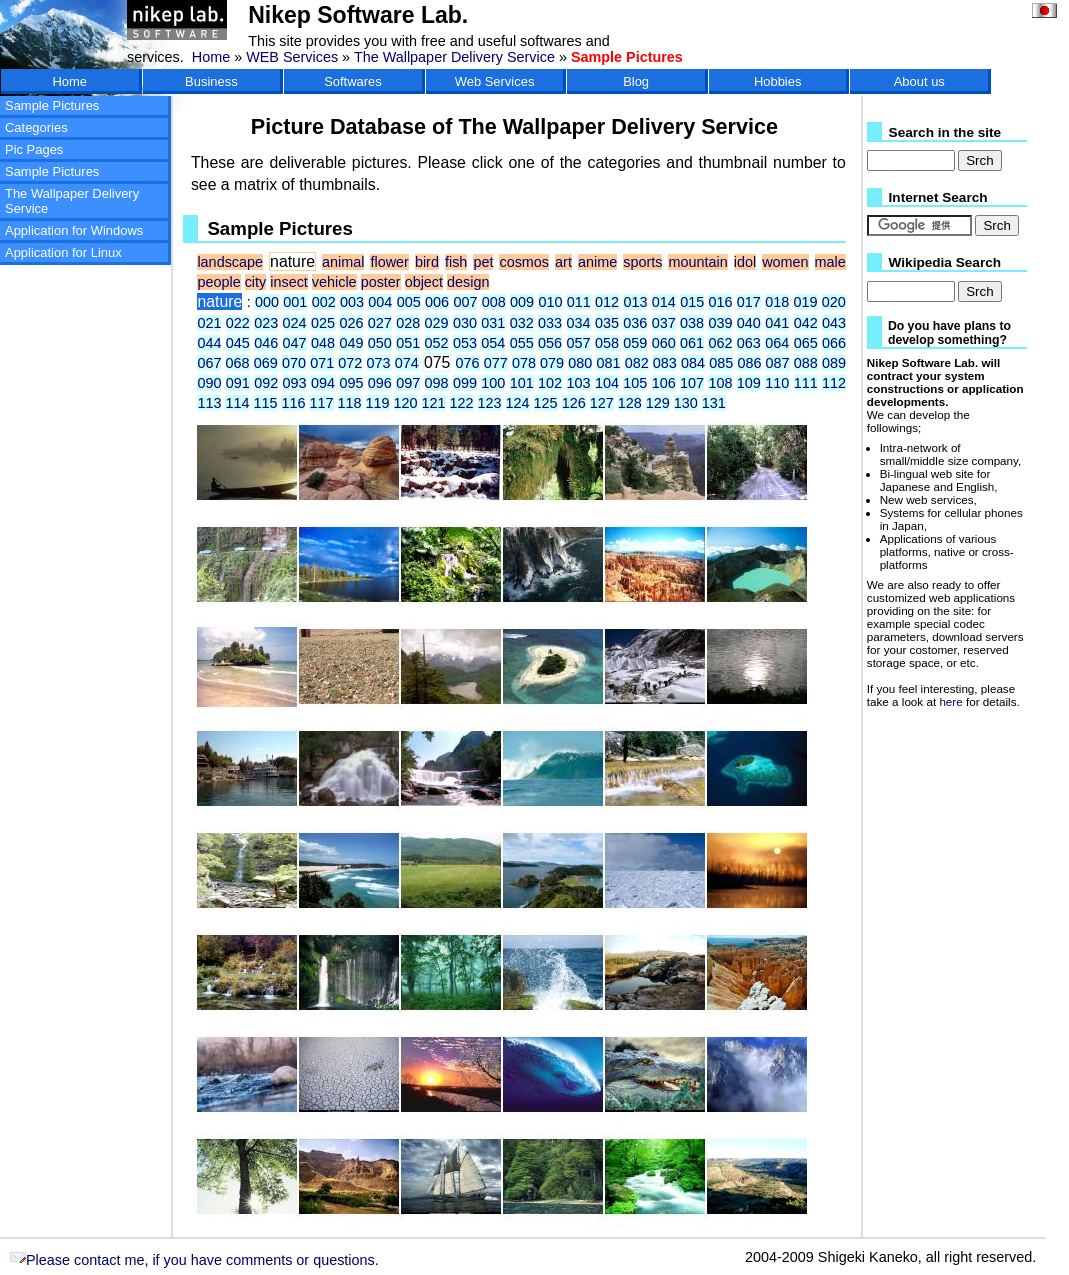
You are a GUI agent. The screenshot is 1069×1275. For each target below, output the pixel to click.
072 (350, 363)
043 (834, 323)
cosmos (524, 262)
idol (745, 262)
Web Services (495, 81)
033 (550, 323)
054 (493, 343)
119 (378, 403)
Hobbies (778, 81)
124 (518, 403)
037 (664, 323)
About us (919, 81)
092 (266, 383)
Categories (36, 127)
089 (834, 363)
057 (579, 343)
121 (434, 403)
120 (406, 403)
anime (597, 262)
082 (637, 363)
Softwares (353, 81)
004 (380, 302)
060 (664, 343)
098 (437, 383)
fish (456, 262)
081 (608, 363)
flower (389, 262)
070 (294, 363)
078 (524, 363)
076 (468, 363)
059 (635, 343)
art (563, 262)
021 (209, 323)
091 (238, 383)
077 (496, 363)
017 (749, 302)
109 (749, 383)
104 (607, 383)
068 (238, 363)
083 (665, 363)
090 (209, 383)
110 (777, 383)
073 (379, 363)
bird (427, 262)
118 (350, 403)
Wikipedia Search (945, 262)
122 (462, 403)
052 (437, 343)
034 (579, 323)
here (950, 701)
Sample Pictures (52, 105)
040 (749, 323)
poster (381, 282)
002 (324, 302)
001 (295, 302)
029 (437, 323)
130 (686, 403)
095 (351, 383)
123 (490, 403)
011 (579, 302)
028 (408, 323)
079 (552, 363)
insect (289, 282)
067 (209, 363)
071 (322, 363)
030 (465, 323)
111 (806, 383)
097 (408, 383)
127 (602, 403)
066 (834, 343)
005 (409, 302)
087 (778, 363)
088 (806, 363)
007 (465, 302)
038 (692, 323)
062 (720, 343)
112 (834, 383)
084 (693, 363)
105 (635, 383)
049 (351, 343)
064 (777, 343)
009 (522, 302)
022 (238, 323)
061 (692, 343)
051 (408, 343)
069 (266, 363)
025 (323, 323)
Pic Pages (34, 149)
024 (295, 323)
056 (550, 343)
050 (380, 343)
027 (380, 323)
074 (407, 363)
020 (834, 302)
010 (550, 302)
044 (209, 343)
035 (607, 323)
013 (635, 302)
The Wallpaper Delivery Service (454, 57)
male (830, 262)
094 (323, 383)
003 (352, 302)
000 (267, 302)
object (424, 282)
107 (692, 383)
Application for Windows (74, 230)
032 (522, 323)
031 (493, 323)
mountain (697, 262)
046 (266, 343)
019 (806, 302)
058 (607, 343)
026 (351, 323)
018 (777, 302)
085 (721, 363)
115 (265, 403)
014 (664, 302)
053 (465, 343)
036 (635, 323)
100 (493, 383)
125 (546, 403)
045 (238, 343)
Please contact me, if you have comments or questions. (194, 1260)
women (785, 262)
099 (465, 383)
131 (714, 403)
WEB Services (292, 57)
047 (295, 343)
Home (211, 57)
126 (574, 403)
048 (323, 343)
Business (211, 81)
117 (321, 403)
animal (343, 262)
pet (483, 262)
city (256, 282)
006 (437, 302)
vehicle (334, 282)
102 (550, 383)
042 (806, 323)
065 (806, 343)
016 (720, 302)
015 (692, 302)
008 (494, 302)
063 (749, 343)
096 (380, 383)
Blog (636, 81)
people (218, 282)
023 (266, 323)
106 (664, 383)
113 (209, 403)
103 (579, 383)
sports (642, 262)
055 (522, 343)
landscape (230, 262)
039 (720, 323)
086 (749, 363)
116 (293, 403)
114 (237, 403)
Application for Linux (63, 252)
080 (580, 363)
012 (607, 302)
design (468, 282)
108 (720, 383)
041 (777, 323)
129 (658, 403)
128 (630, 403)
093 (295, 383)
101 (522, 383)
